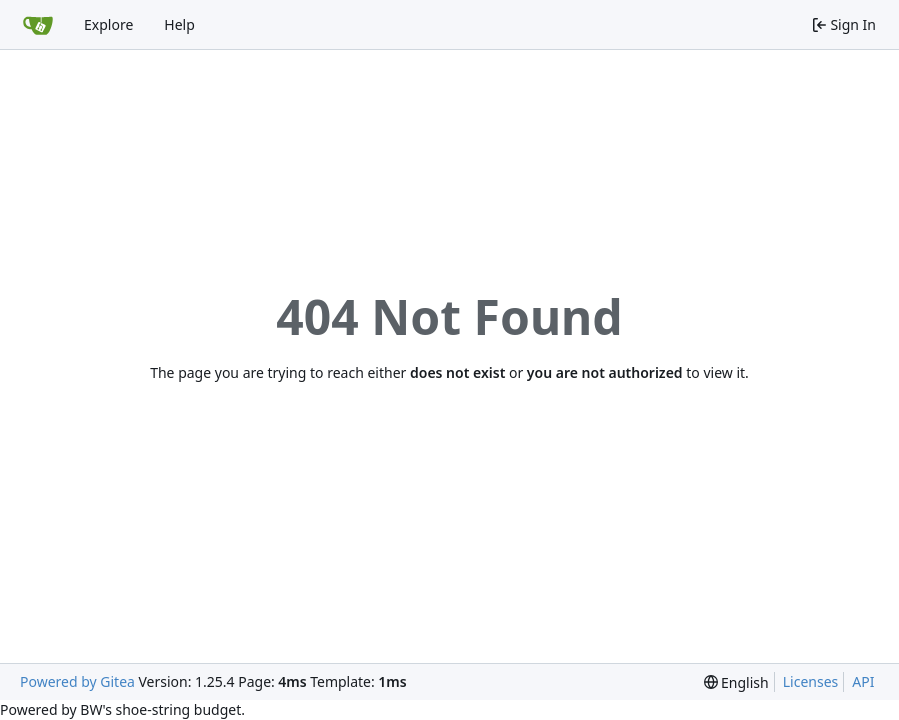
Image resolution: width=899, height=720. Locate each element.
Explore (108, 24)
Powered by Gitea (77, 681)
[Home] (38, 25)
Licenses (811, 681)
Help (179, 24)
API (863, 681)
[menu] (736, 682)
